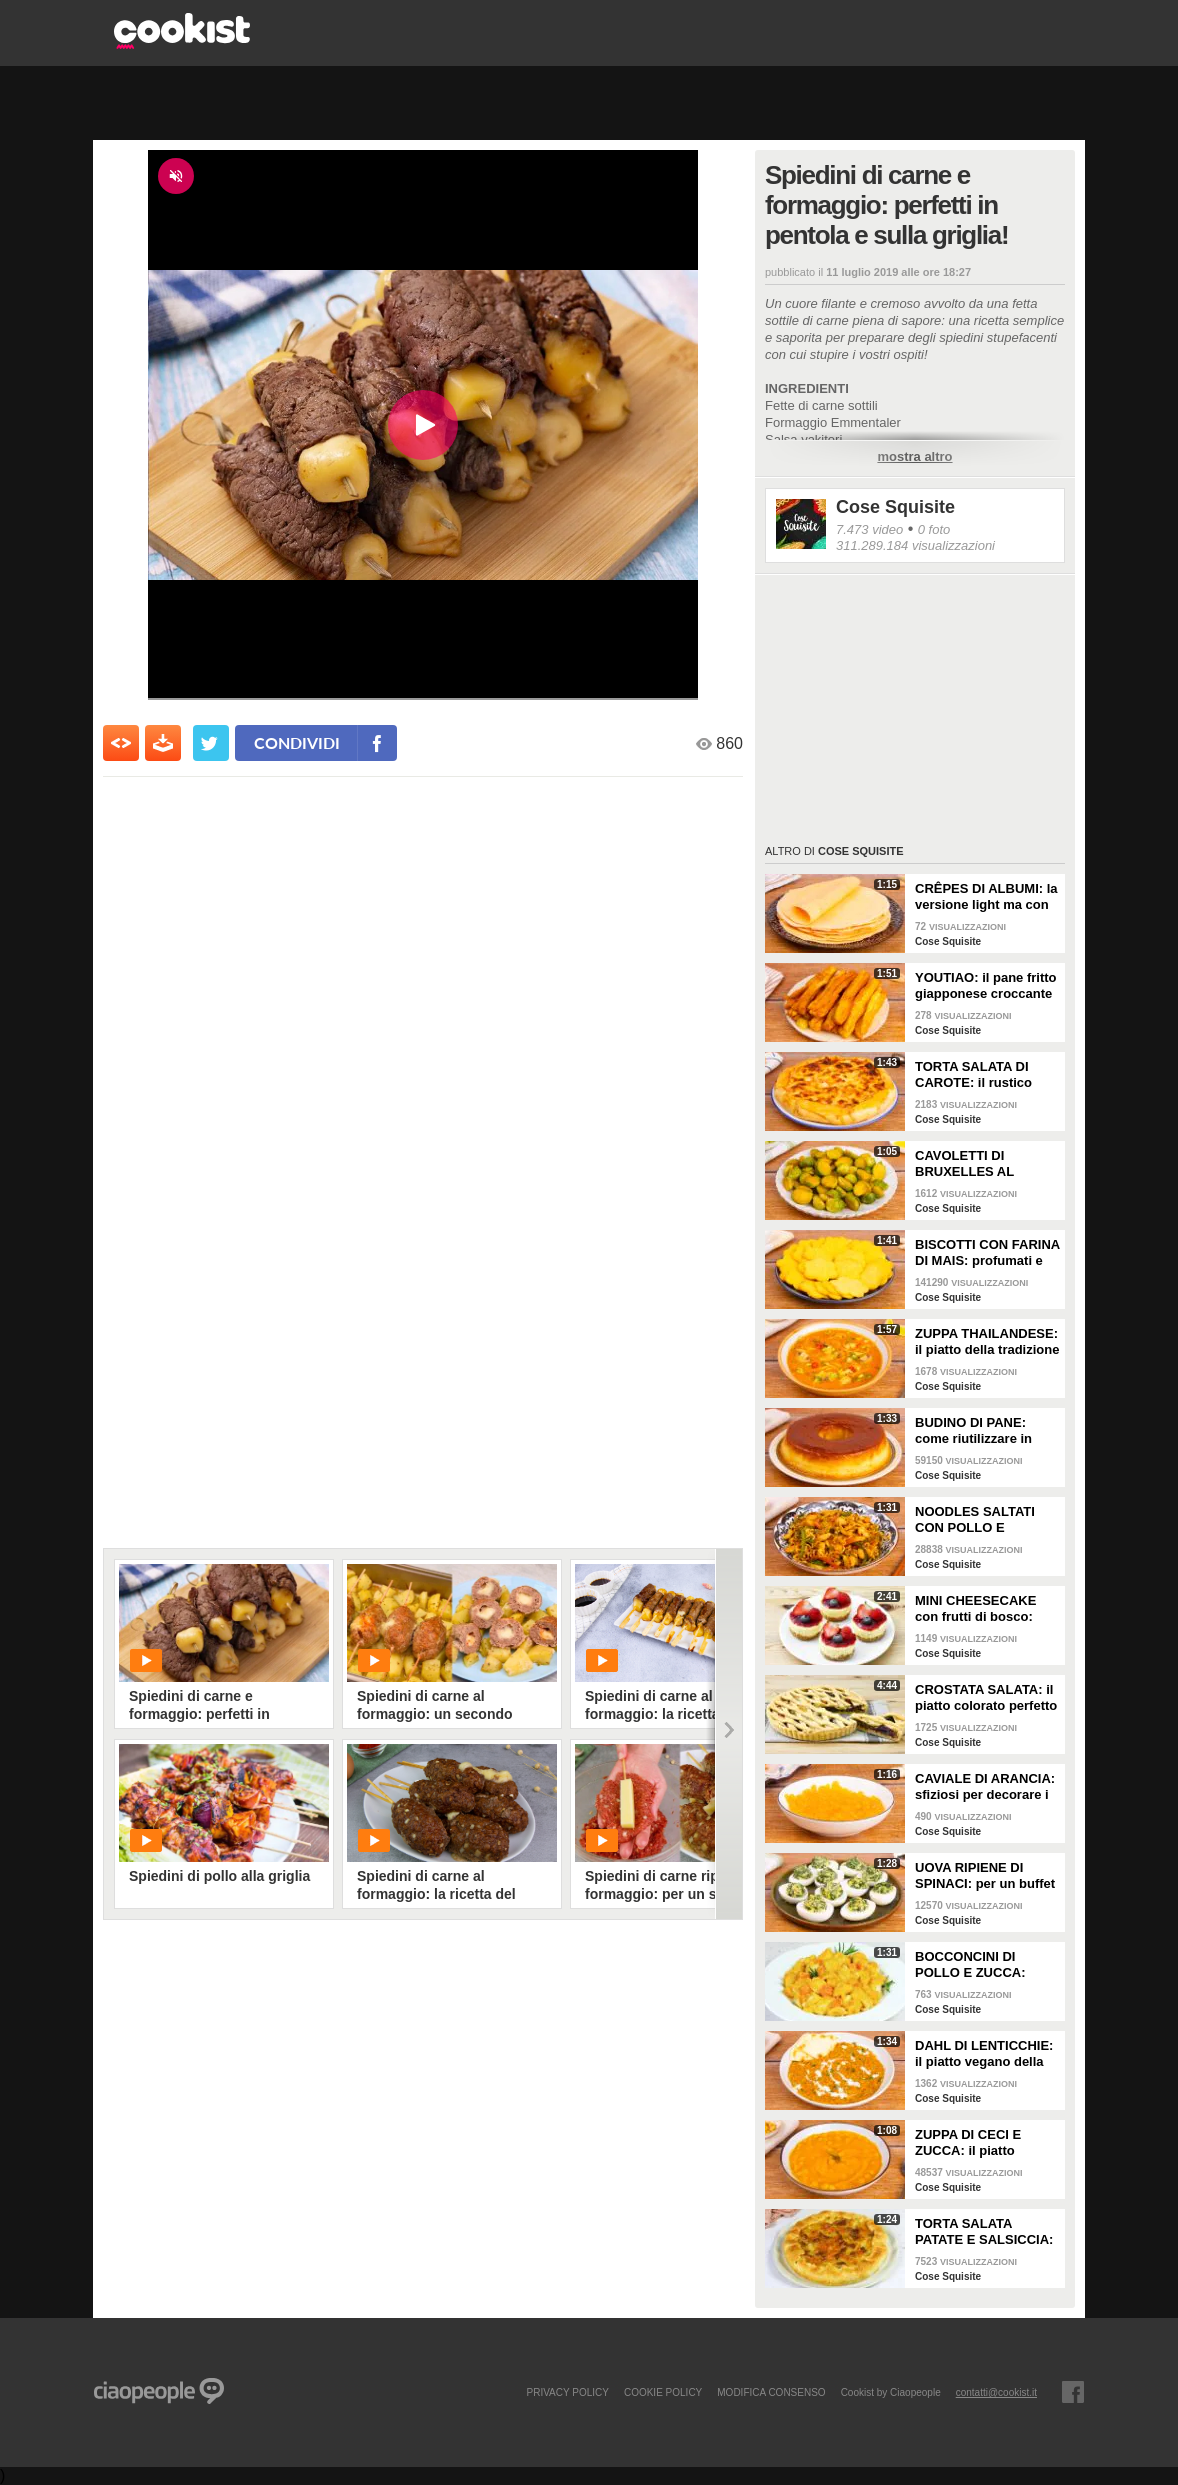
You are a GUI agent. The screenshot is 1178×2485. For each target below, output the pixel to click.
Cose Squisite (895, 507)
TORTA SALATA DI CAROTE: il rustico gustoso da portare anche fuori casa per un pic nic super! (978, 1075)
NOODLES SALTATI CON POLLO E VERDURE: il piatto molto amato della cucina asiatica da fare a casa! (984, 1520)
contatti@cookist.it (996, 2392)
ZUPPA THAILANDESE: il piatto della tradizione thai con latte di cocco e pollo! (987, 1342)
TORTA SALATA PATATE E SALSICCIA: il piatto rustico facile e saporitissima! (985, 2232)
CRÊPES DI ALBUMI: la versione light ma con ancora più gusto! (986, 897)
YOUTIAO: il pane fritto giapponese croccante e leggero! (986, 986)
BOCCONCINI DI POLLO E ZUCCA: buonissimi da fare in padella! (980, 1965)
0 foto (934, 529)
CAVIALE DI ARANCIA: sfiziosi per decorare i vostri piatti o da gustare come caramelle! (985, 1787)
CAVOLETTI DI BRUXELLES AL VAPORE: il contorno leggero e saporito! (979, 1164)
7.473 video (869, 529)
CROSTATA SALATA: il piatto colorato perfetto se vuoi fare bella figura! (986, 1698)
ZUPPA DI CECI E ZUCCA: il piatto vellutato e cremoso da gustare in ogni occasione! (985, 2143)
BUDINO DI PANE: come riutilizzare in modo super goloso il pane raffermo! (980, 1431)
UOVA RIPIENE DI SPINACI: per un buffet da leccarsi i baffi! (985, 1876)
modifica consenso (771, 2392)
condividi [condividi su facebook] (297, 742)
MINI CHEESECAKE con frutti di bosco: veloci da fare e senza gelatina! (982, 1609)
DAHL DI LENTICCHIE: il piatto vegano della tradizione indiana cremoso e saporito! (984, 2054)
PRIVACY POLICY (567, 2392)
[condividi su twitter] (211, 743)
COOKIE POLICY (663, 2392)
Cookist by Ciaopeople (891, 2392)
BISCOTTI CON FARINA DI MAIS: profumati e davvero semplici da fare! (987, 1253)
